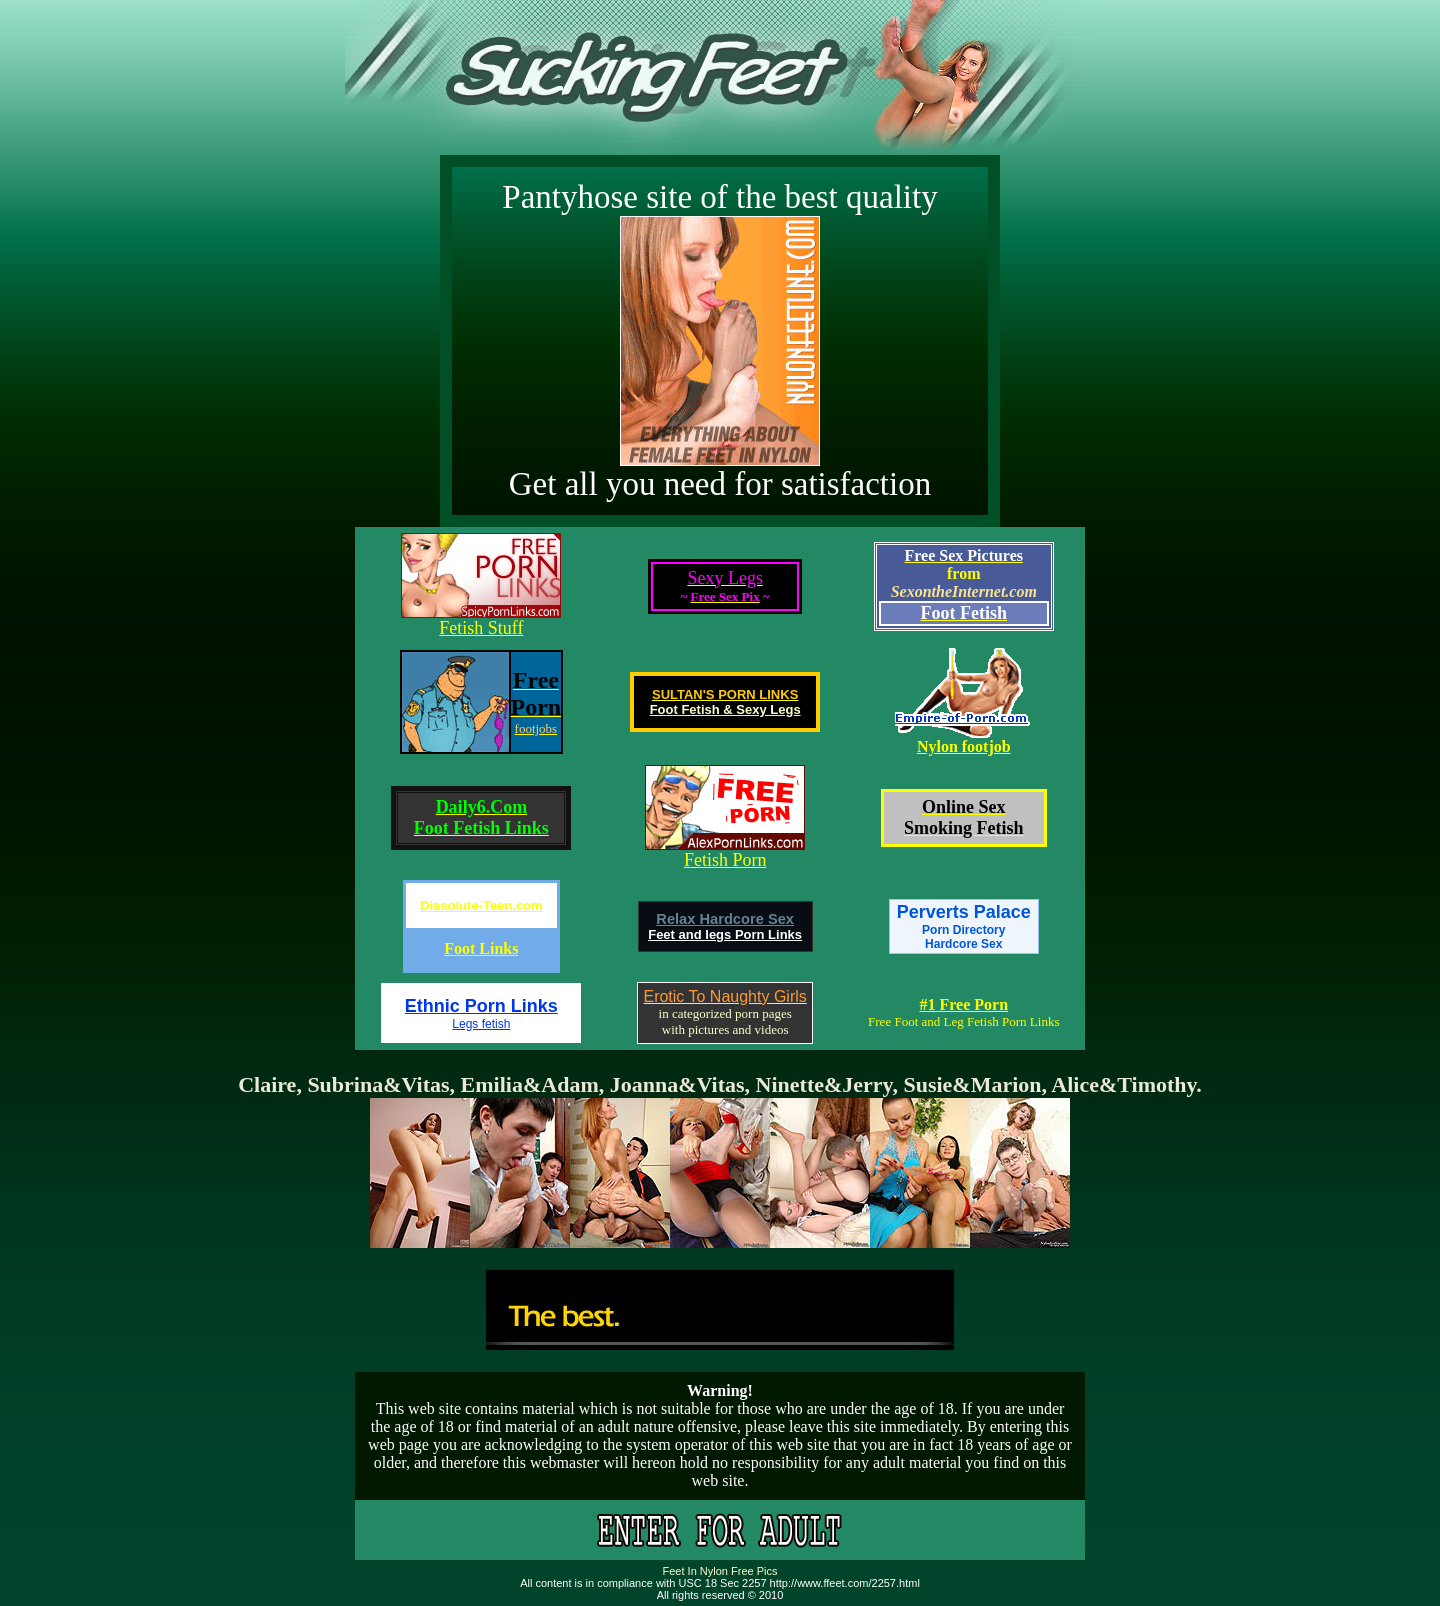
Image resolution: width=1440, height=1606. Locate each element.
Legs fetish (481, 1024)
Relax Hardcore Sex (725, 919)
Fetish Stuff (481, 628)
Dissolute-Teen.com (481, 905)
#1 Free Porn (963, 1004)
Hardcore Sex (963, 944)
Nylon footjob (964, 746)
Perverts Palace (964, 919)
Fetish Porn (725, 860)
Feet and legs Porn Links (725, 934)
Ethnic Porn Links (481, 1006)
